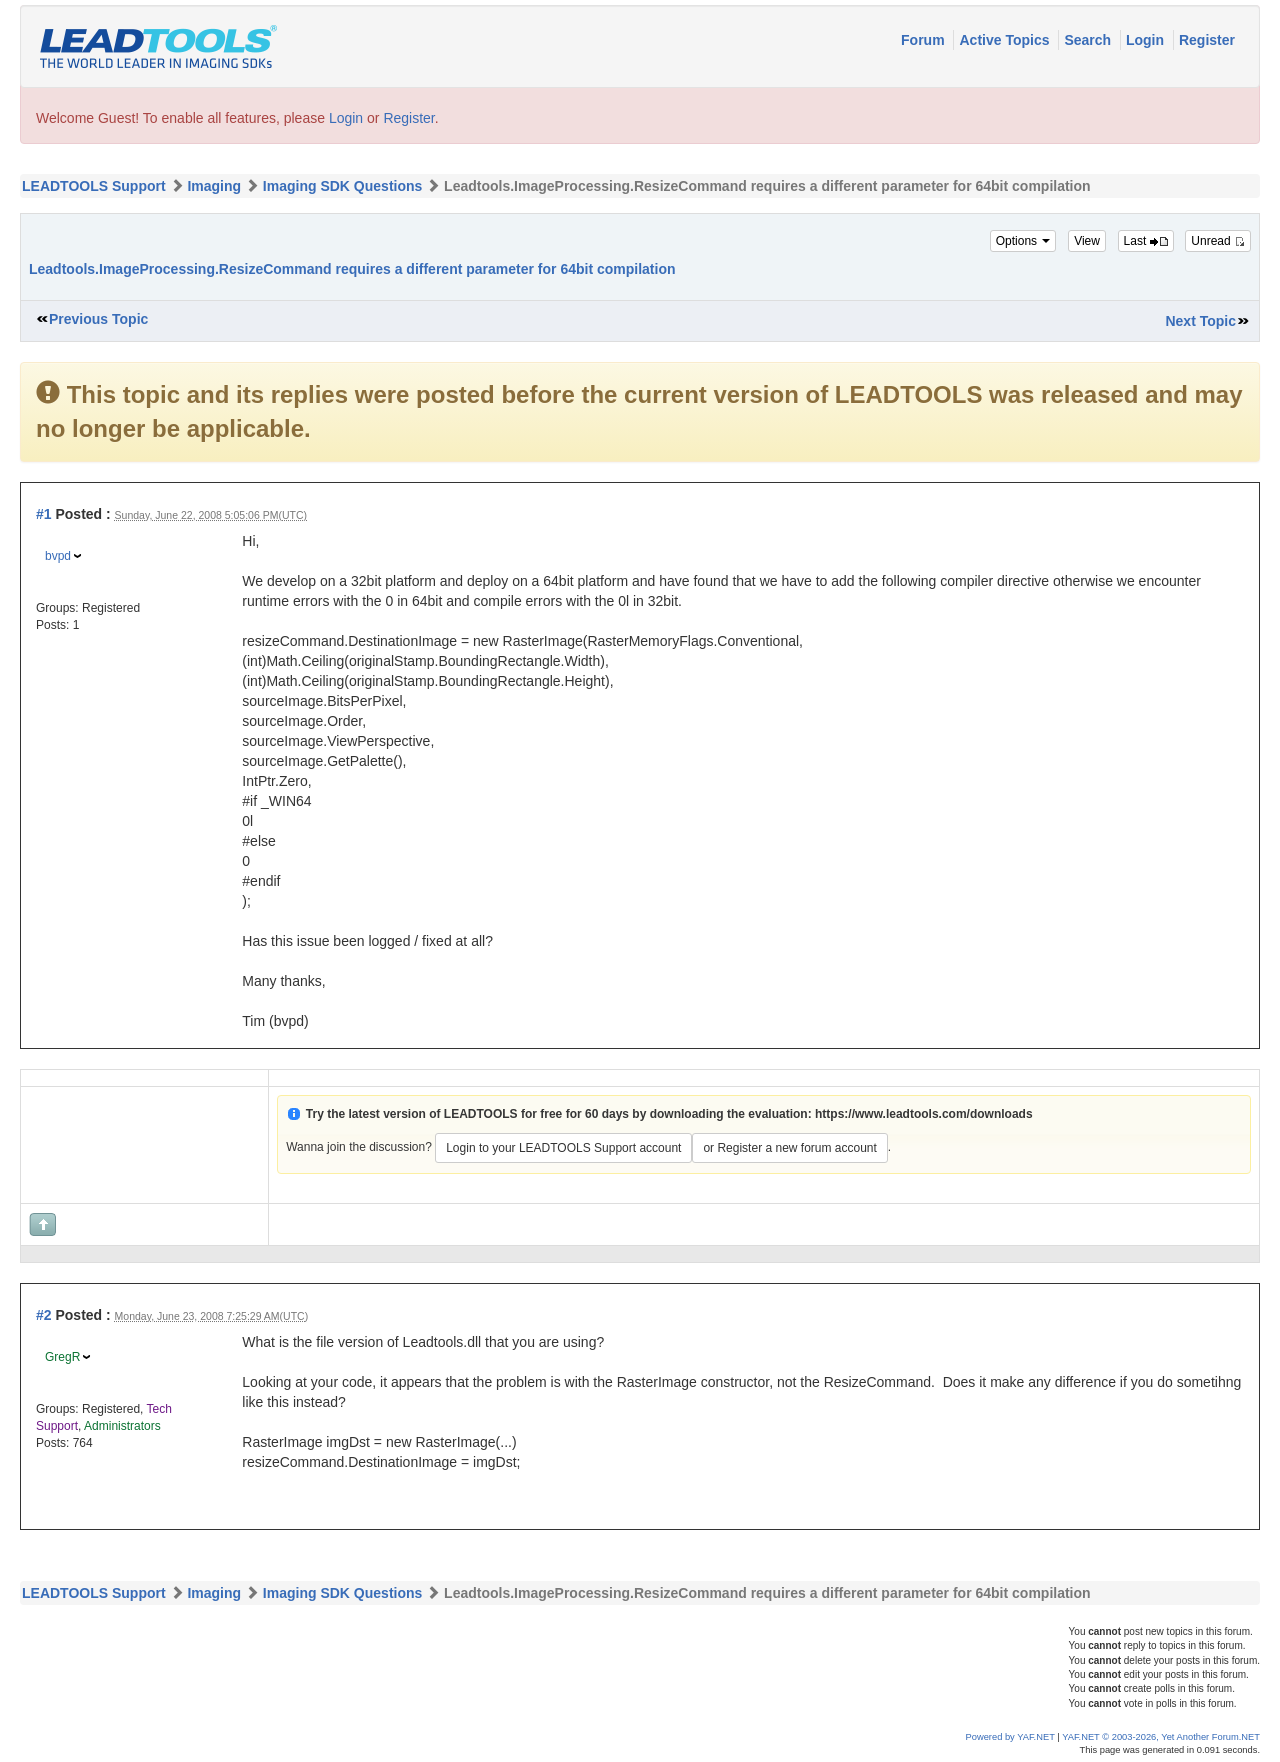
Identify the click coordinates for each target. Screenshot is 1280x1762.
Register (1207, 40)
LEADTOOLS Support (94, 186)
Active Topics (1006, 40)
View (1087, 241)
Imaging (214, 186)
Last (1146, 241)
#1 (44, 514)
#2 (44, 1315)
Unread (1218, 241)
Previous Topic (98, 319)
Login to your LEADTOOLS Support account (563, 1148)
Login (1147, 40)
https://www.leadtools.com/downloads (924, 1114)
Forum (924, 40)
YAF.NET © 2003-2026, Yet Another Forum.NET (1161, 1737)
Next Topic (1200, 321)
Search (1089, 40)
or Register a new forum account (789, 1148)
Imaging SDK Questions (342, 186)
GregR (62, 1357)
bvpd (58, 556)
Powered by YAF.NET (1010, 1737)
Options (1023, 241)
